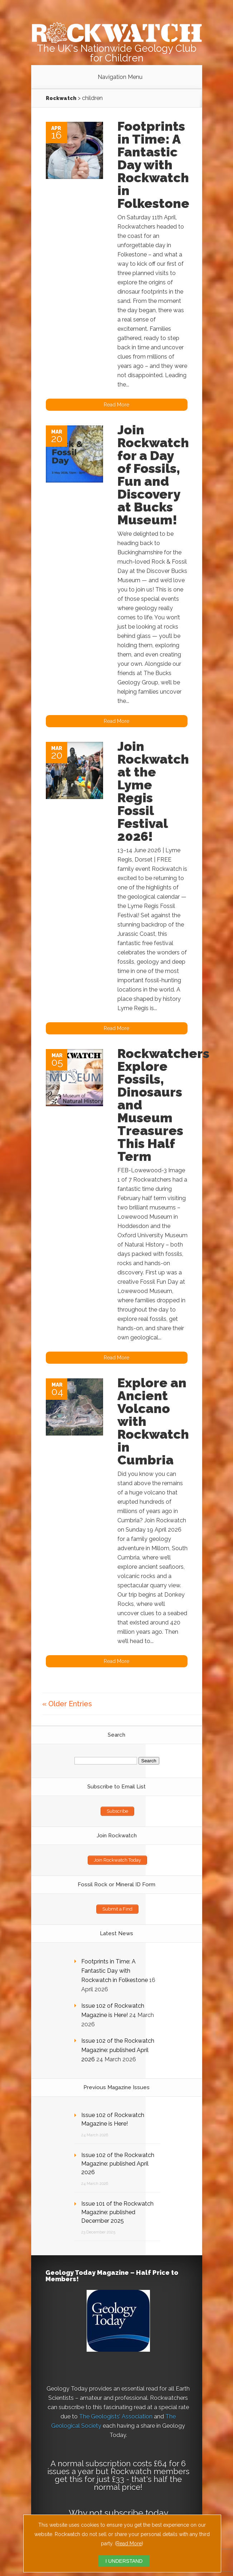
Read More (129, 2543)
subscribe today (136, 2513)
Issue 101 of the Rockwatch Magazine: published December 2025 (117, 2212)
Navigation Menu (120, 77)
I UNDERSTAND (124, 2561)
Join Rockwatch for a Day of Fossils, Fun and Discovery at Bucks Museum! (153, 474)
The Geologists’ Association (115, 2416)
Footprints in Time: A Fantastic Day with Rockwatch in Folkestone (153, 165)
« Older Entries (67, 1703)
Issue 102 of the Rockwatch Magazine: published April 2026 (117, 2050)
